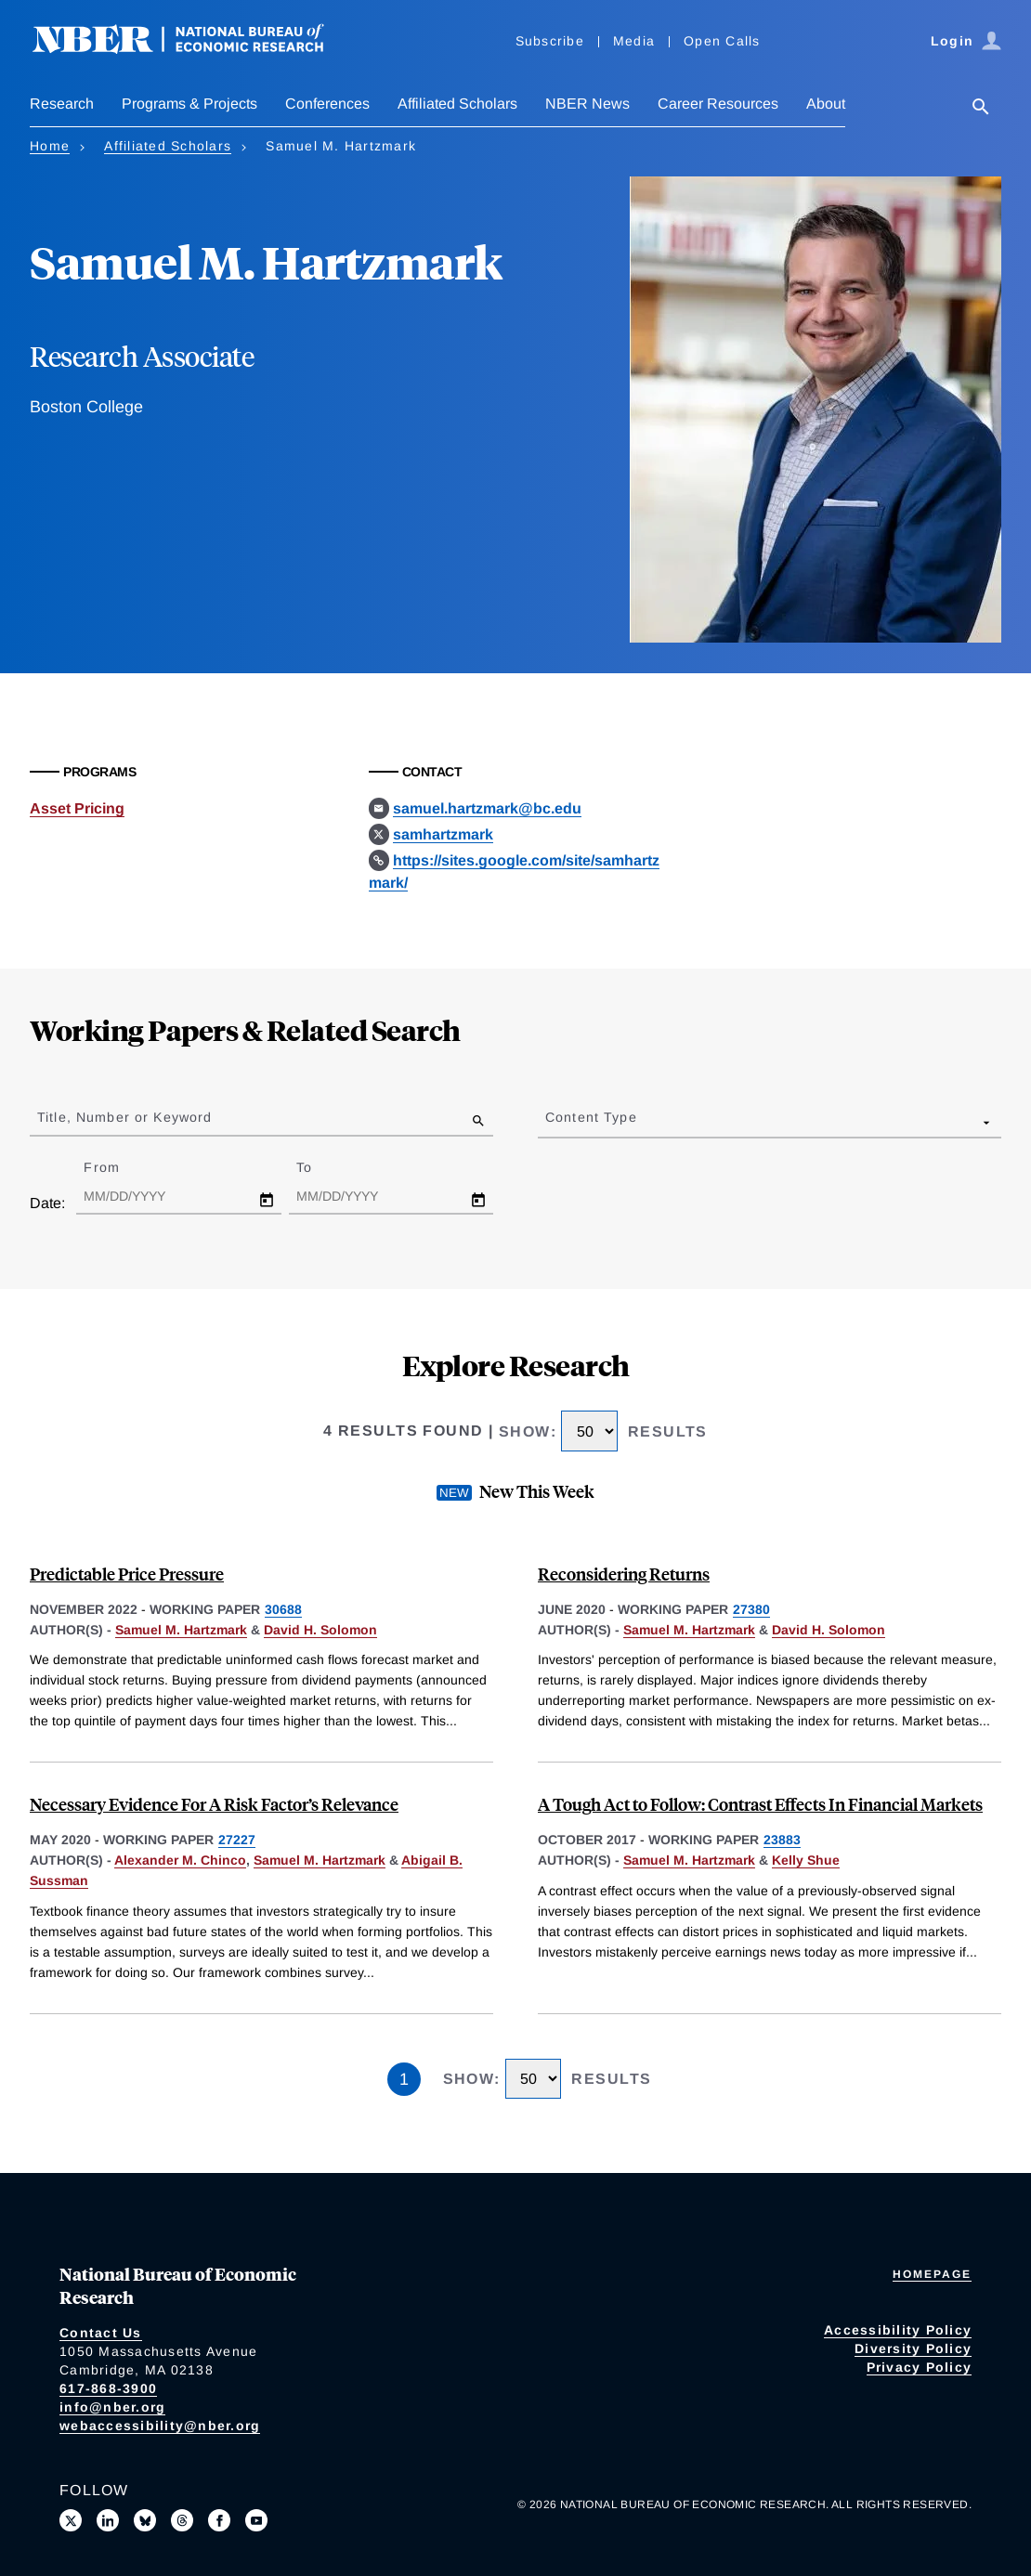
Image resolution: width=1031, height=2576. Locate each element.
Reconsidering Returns (624, 1573)
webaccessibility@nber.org (159, 2425)
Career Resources (718, 103)
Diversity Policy (913, 2348)
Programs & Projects (189, 103)
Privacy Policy (919, 2367)
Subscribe (550, 40)
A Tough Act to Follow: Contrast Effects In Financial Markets (760, 1803)
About (825, 103)
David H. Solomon (320, 1629)
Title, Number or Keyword (124, 1117)
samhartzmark (443, 834)
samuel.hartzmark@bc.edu (487, 808)
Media (634, 40)
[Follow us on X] (70, 2520)
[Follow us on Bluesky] (145, 2520)
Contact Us (100, 2332)
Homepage (932, 2274)
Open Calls (722, 40)
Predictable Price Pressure (127, 1573)
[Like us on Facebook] (219, 2520)
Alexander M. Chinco (180, 1860)
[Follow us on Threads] (182, 2520)
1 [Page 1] (404, 2079)
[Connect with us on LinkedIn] (108, 2520)
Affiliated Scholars (457, 103)
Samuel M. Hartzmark (181, 1629)
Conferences (327, 103)
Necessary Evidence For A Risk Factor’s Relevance (214, 1803)
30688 (283, 1609)
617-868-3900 (108, 2388)
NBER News (587, 103)
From (117, 1167)
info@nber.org (112, 2407)
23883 (782, 1839)
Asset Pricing (77, 808)
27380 (751, 1609)
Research (62, 103)
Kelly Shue (806, 1860)
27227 (236, 1839)
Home (50, 145)
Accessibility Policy (898, 2329)
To (320, 1167)
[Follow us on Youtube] (256, 2520)
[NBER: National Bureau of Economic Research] (193, 49)
